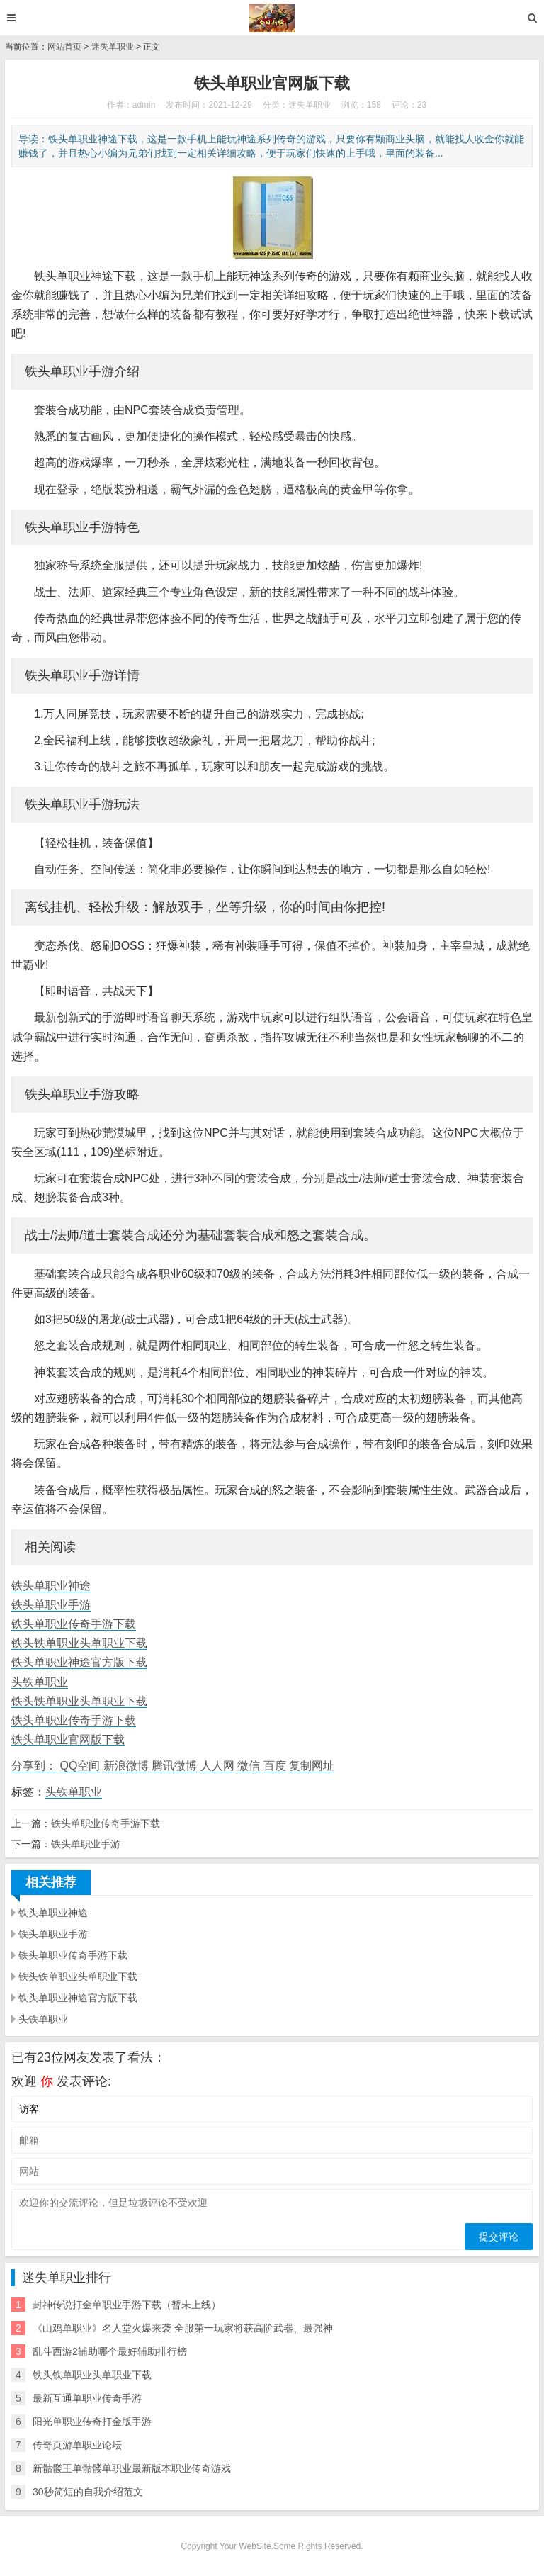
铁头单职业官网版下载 (68, 1739)
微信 (248, 1766)
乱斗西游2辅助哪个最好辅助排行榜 (110, 2351)
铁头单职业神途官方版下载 (79, 1662)
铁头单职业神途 (51, 1586)
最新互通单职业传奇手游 (87, 2398)
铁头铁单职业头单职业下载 (79, 1643)
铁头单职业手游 (51, 1605)
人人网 (217, 1766)
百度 (275, 1766)
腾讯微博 (174, 1766)
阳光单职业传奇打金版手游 (92, 2421)
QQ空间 (80, 1766)
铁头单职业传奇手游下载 (73, 1624)
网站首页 (64, 47)
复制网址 (311, 1766)
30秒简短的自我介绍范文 (88, 2491)
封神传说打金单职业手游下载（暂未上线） (127, 2304)
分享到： (34, 1766)
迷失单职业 (112, 47)
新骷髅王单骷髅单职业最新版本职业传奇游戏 (132, 2468)
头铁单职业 (39, 1682)
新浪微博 (126, 1766)
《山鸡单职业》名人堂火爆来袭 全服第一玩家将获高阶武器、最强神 (183, 2328)
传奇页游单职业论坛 (77, 2445)
